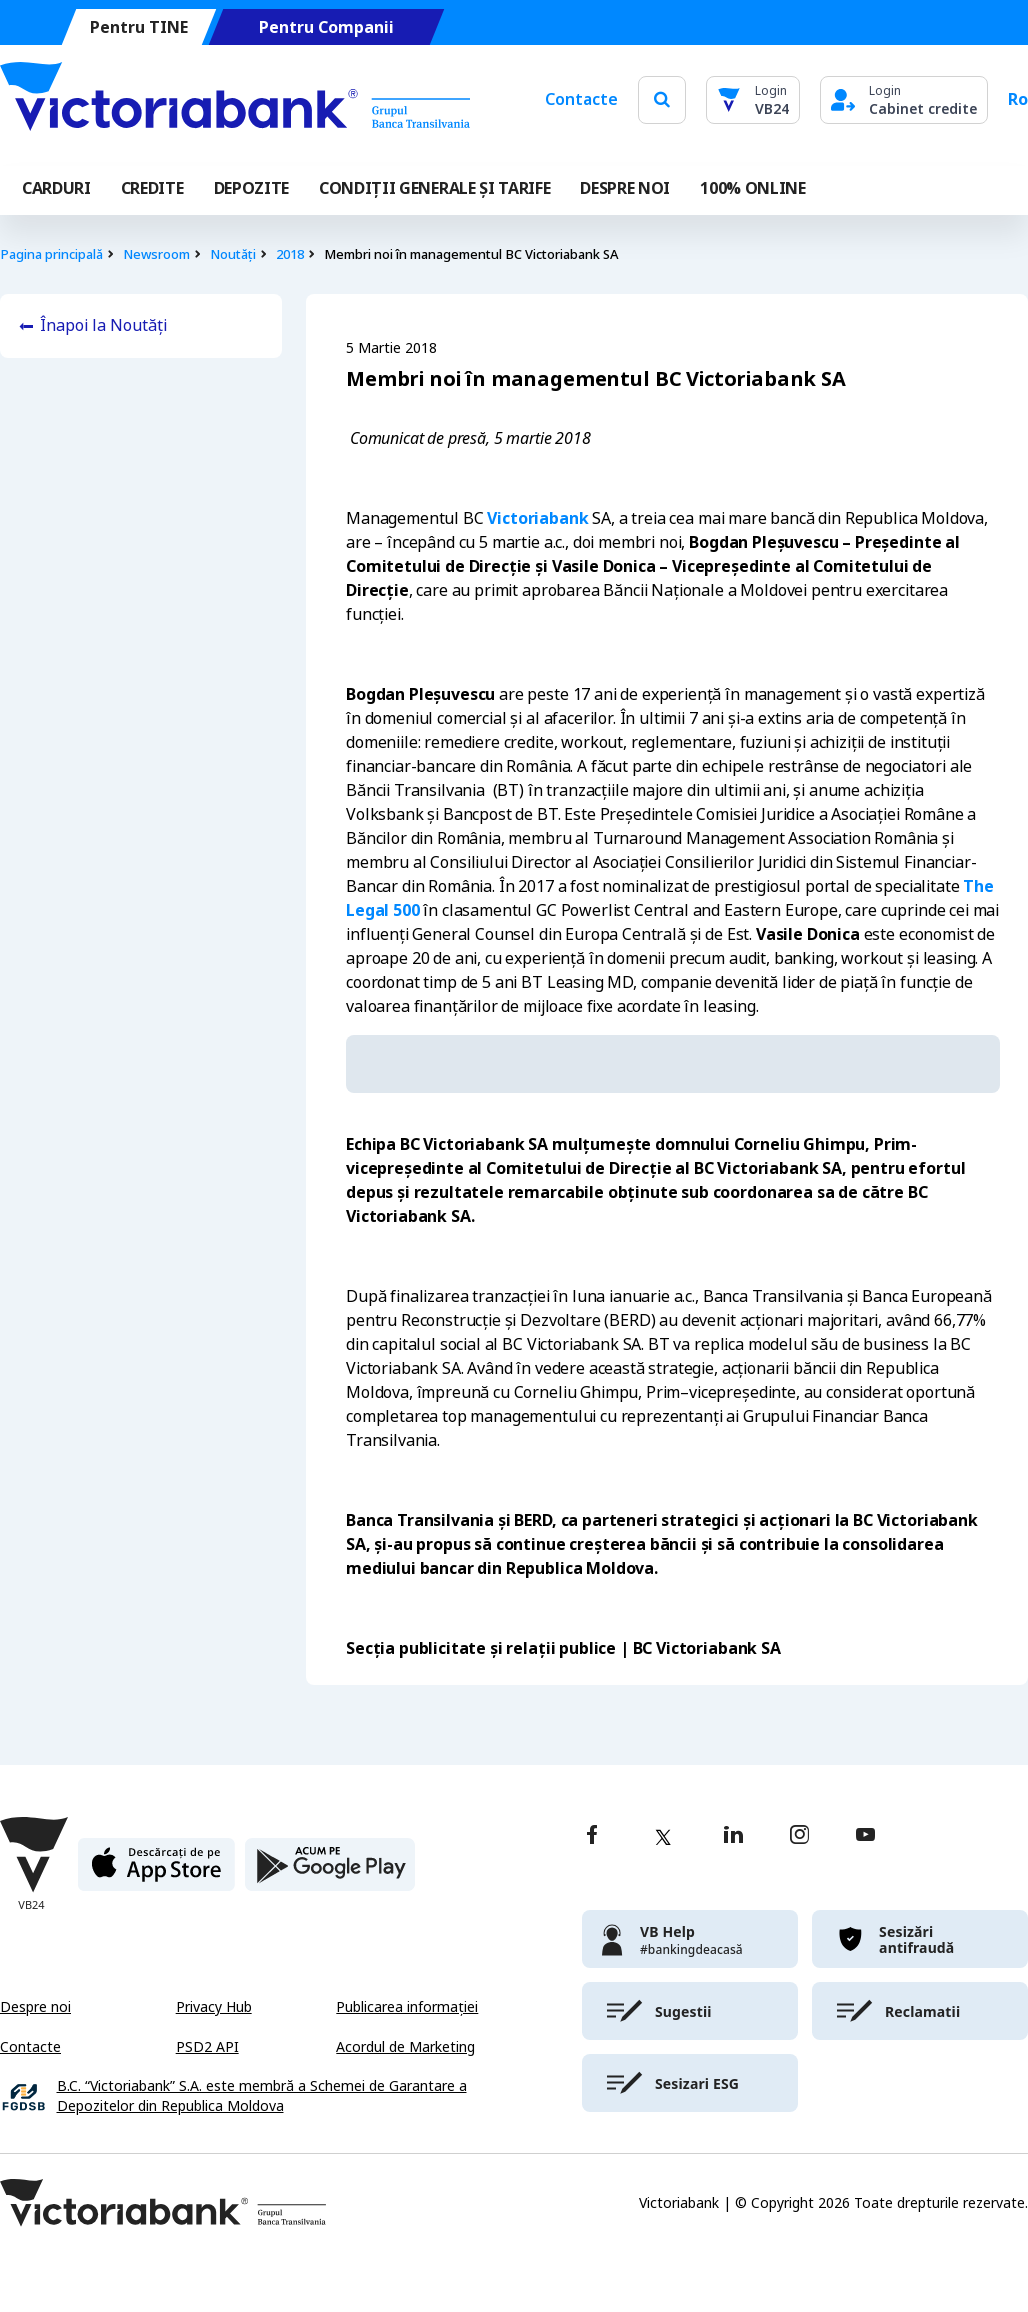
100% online (752, 188)
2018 (290, 254)
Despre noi (35, 2007)
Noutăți (233, 254)
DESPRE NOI (625, 188)
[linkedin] (733, 1836)
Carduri (56, 188)
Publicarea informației (407, 2007)
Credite (152, 188)
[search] (662, 99)
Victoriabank (537, 518)
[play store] (330, 1872)
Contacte (581, 99)
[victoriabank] (690, 1939)
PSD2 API (207, 2047)
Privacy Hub (214, 2007)
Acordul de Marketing (405, 2047)
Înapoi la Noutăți (103, 325)
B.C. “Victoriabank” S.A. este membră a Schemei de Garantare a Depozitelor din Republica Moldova (262, 2096)
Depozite (251, 188)
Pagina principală (51, 254)
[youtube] (865, 1836)
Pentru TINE (139, 27)
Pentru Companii (326, 27)
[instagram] (799, 1836)
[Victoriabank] (235, 100)
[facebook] (592, 1836)
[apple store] (156, 1872)
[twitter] (663, 1837)
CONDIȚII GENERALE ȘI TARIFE (434, 188)
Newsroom (156, 254)
